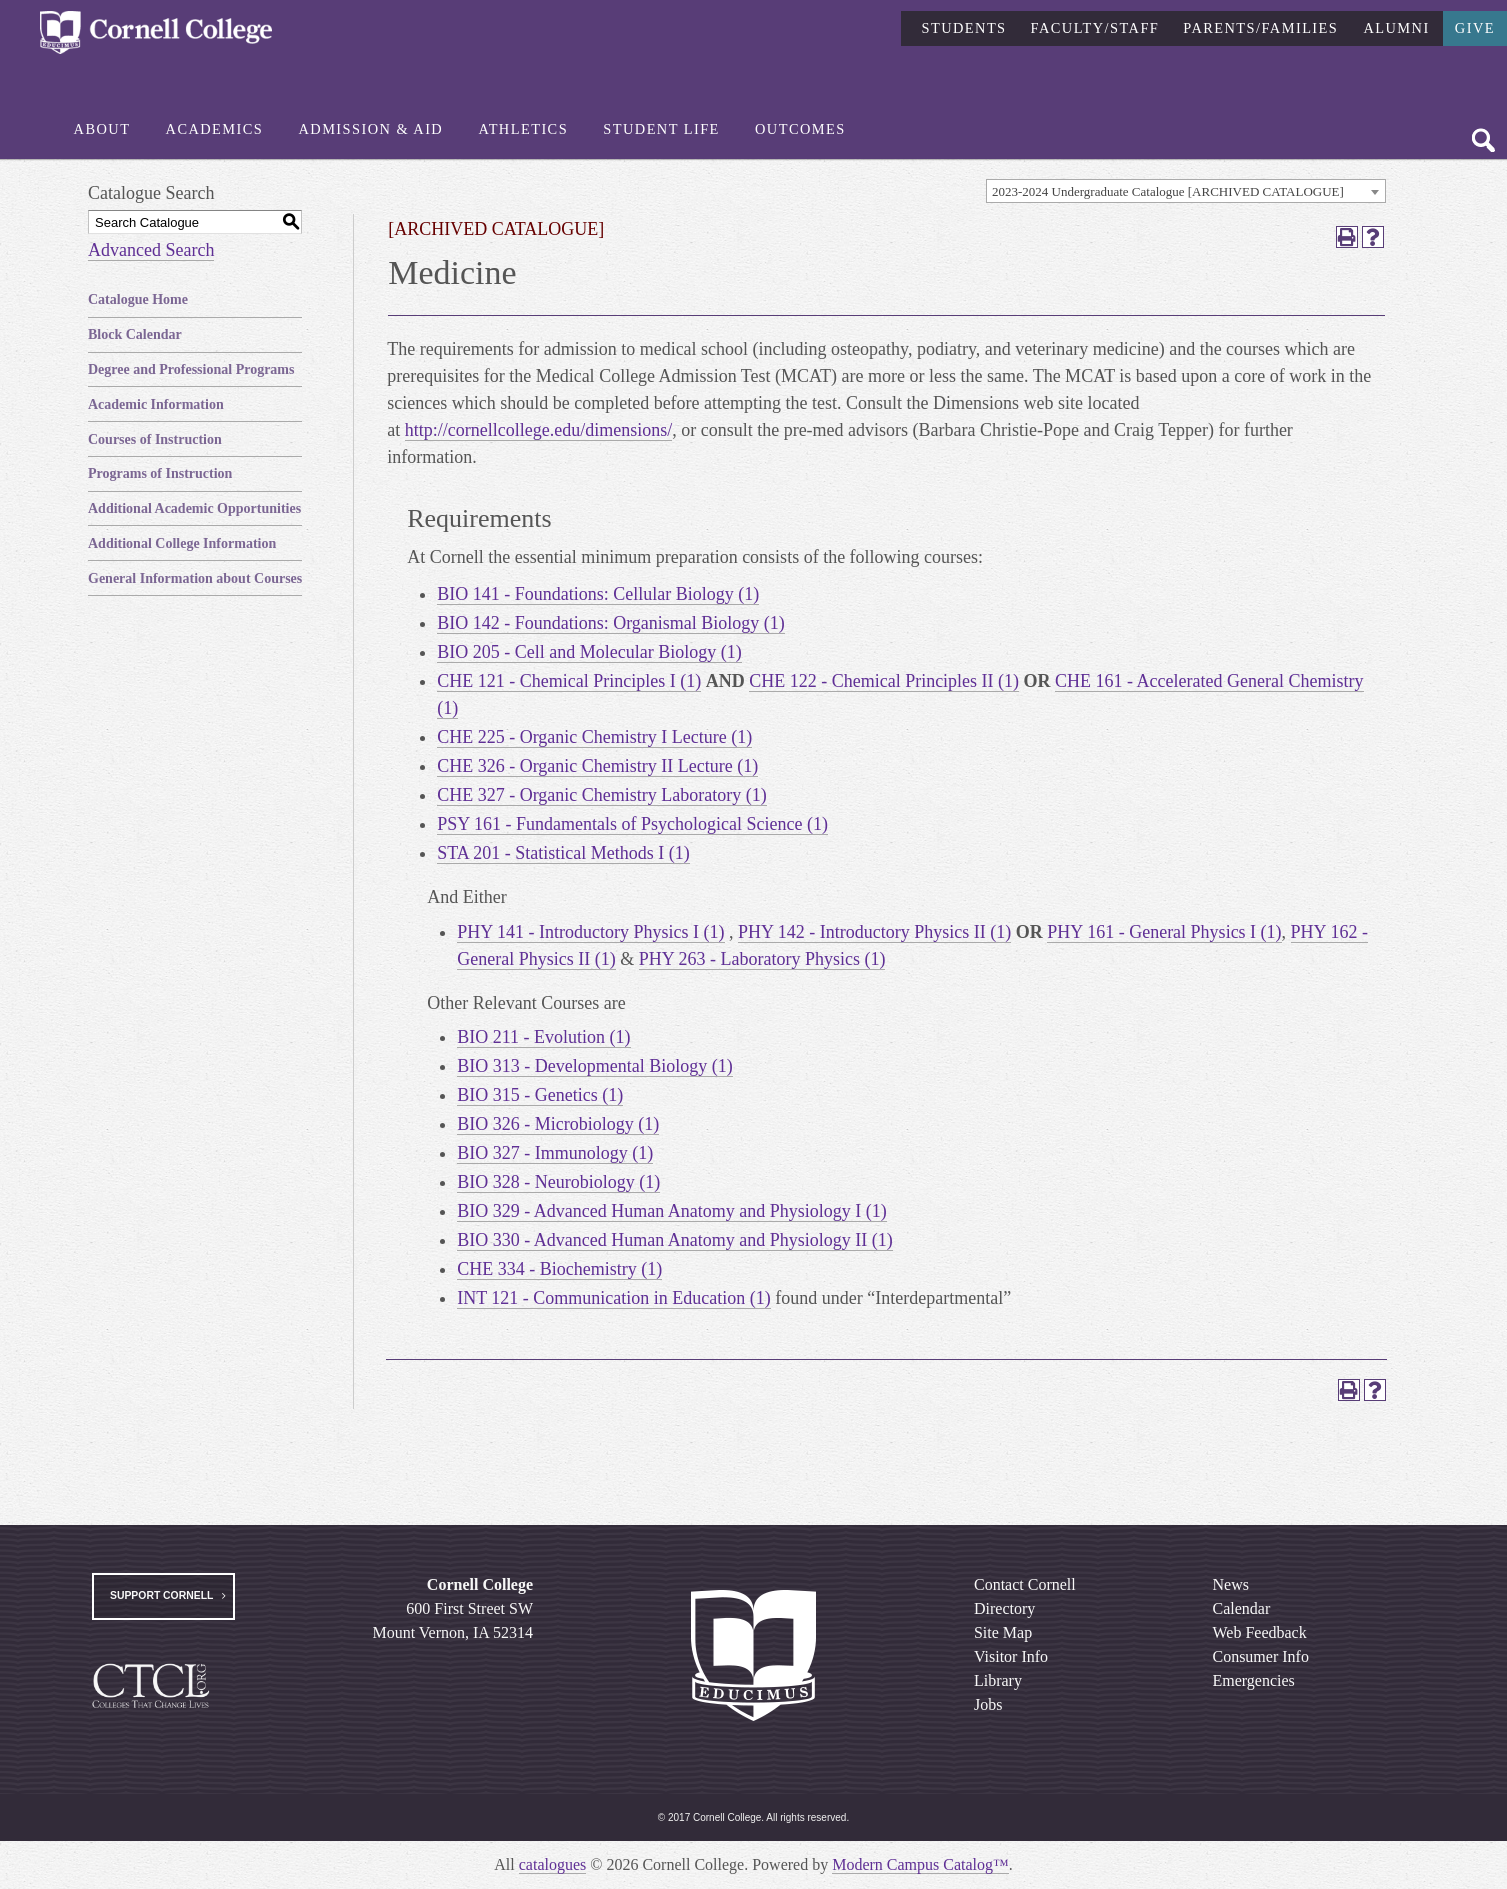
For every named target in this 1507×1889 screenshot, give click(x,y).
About (102, 129)
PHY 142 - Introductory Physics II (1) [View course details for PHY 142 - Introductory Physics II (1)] (874, 932)
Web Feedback (1259, 1632)
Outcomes (800, 129)
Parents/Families (1260, 27)
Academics (215, 129)
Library (998, 1680)
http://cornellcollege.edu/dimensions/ (538, 430)
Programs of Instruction (160, 473)
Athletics (523, 129)
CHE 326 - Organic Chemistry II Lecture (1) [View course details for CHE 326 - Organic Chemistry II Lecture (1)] (597, 766)
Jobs (988, 1704)
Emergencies (1253, 1680)
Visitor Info (1011, 1656)
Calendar (1241, 1608)
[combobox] (1186, 191)
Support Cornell (161, 1595)
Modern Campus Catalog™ (920, 1864)
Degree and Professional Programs (191, 369)
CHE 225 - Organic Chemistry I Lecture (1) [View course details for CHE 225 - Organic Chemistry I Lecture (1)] (594, 737)
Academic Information (156, 404)
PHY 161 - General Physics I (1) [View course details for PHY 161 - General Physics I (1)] (1164, 932)
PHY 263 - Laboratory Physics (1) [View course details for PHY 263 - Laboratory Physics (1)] (762, 959)
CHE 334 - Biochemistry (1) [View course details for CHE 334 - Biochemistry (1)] (559, 1269)
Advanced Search (151, 250)
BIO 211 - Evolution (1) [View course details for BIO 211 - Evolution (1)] (543, 1037)
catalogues (553, 1864)
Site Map (1003, 1632)
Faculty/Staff (1095, 27)
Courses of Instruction (155, 439)
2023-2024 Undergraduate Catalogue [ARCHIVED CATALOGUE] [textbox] (1168, 191)
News (1230, 1584)
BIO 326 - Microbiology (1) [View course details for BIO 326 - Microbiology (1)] (558, 1124)
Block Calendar (135, 334)
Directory (1004, 1608)
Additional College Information (182, 543)
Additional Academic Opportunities (194, 508)
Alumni (1396, 27)
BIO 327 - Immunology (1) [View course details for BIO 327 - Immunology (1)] (555, 1153)
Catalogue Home (138, 299)
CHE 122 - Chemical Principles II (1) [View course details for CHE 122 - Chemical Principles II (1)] (884, 681)
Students (963, 27)
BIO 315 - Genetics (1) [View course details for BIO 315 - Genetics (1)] (540, 1095)
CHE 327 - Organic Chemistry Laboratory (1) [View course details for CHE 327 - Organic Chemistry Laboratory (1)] (602, 795)
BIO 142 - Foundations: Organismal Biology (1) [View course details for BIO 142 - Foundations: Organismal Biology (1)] (611, 623)
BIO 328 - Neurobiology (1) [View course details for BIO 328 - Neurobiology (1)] (558, 1182)
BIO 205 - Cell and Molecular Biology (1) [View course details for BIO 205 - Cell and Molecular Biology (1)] (589, 652)
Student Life (661, 129)
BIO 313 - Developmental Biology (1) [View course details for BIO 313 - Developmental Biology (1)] (594, 1066)
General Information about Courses (195, 578)
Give (1475, 27)
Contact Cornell (1025, 1584)
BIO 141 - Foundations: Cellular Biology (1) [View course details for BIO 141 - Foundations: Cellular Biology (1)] (598, 594)
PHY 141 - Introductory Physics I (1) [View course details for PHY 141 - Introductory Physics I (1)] (590, 932)
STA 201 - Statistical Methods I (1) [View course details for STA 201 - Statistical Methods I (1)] (563, 853)
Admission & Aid (370, 129)
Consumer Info (1260, 1656)
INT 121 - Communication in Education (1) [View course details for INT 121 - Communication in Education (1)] (614, 1298)
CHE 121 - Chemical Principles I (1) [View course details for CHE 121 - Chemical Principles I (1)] (569, 681)
